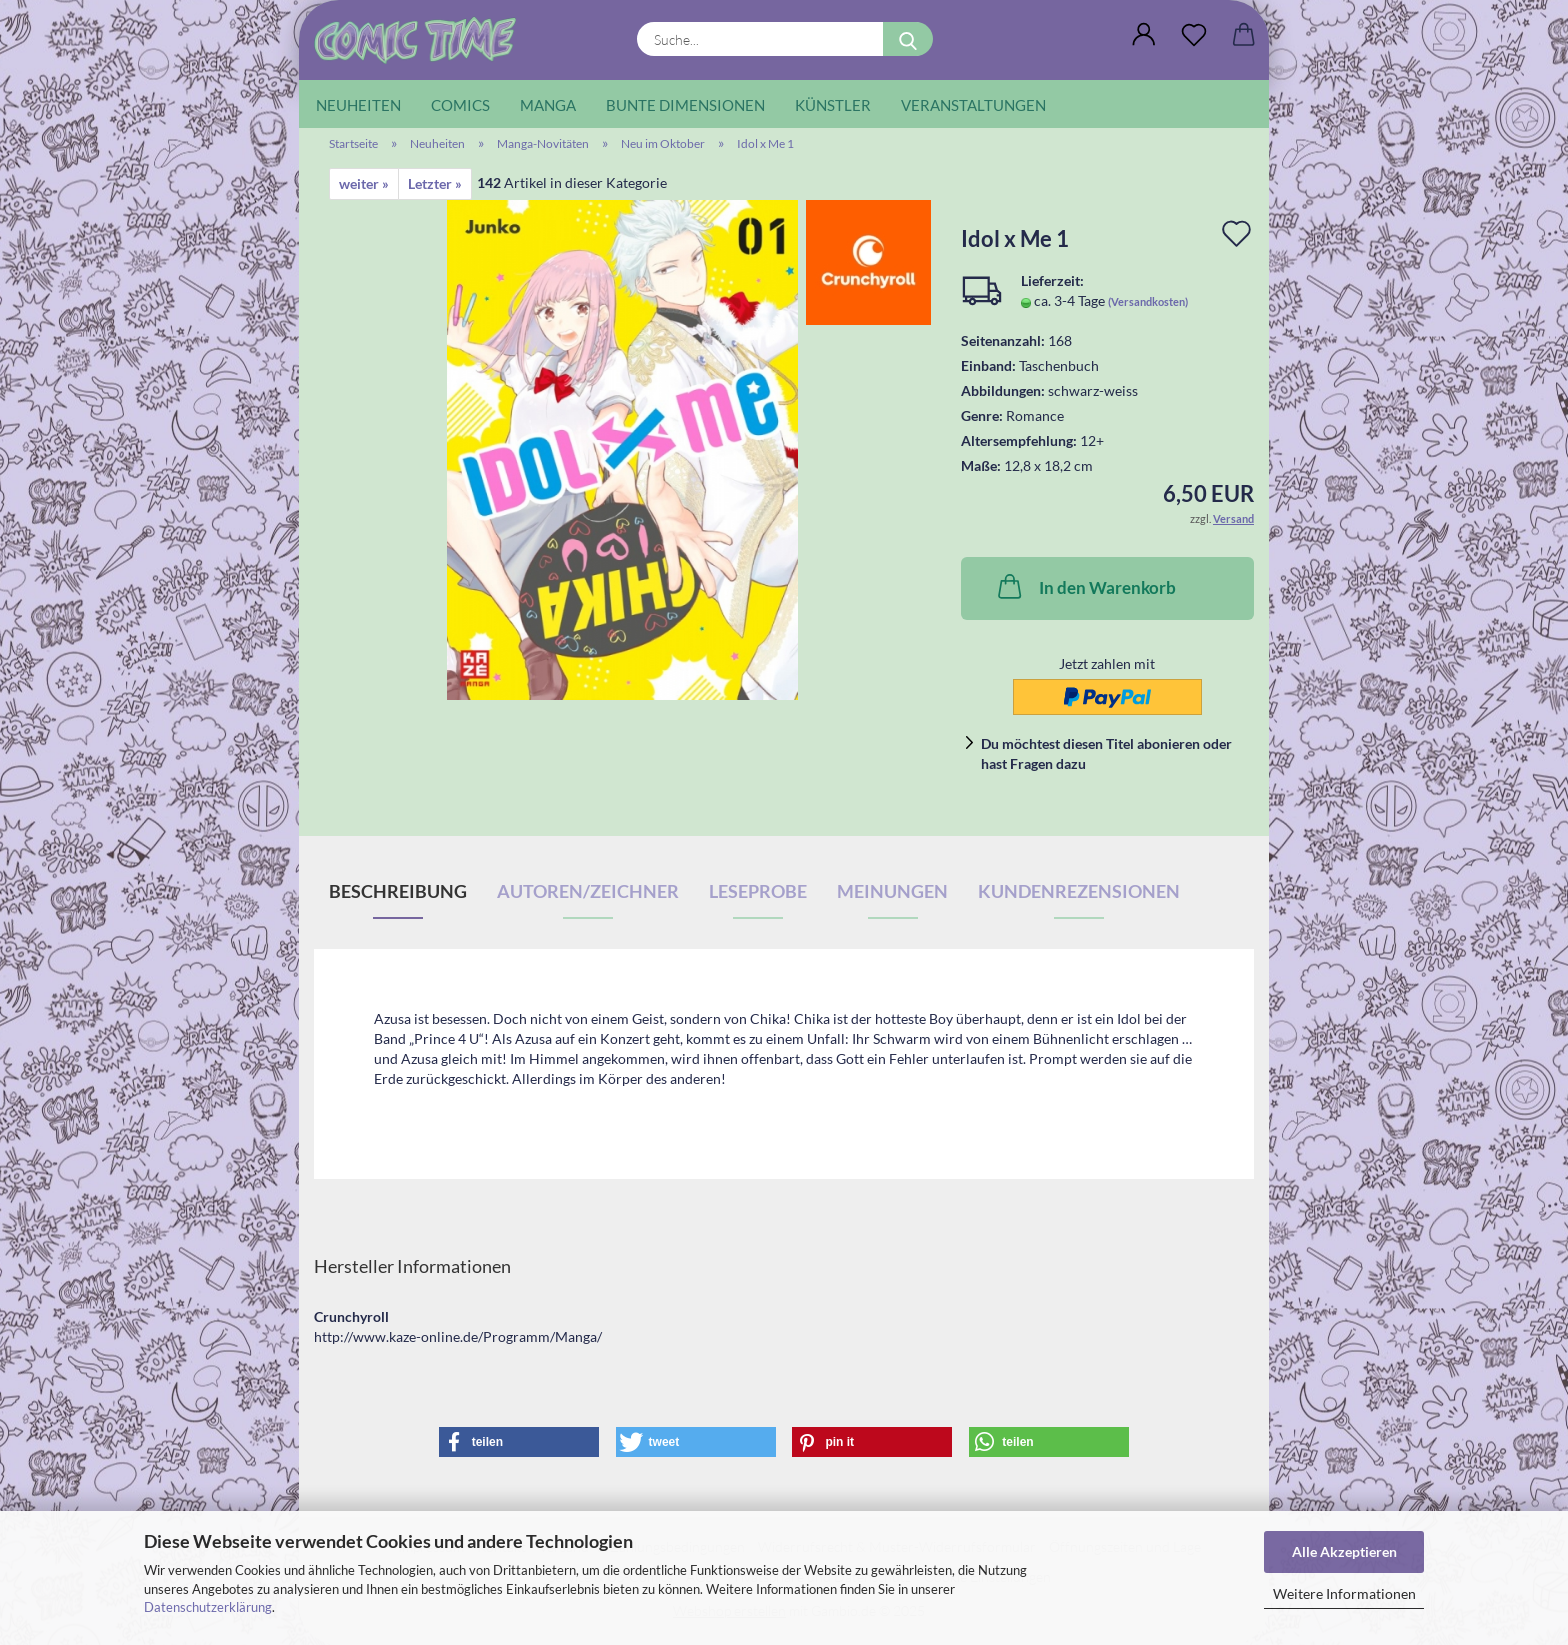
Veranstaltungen (973, 105)
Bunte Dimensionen (685, 105)
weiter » (364, 183)
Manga (548, 105)
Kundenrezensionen (1079, 891)
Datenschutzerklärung (208, 1607)
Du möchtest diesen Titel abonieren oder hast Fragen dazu (1106, 753)
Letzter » (435, 183)
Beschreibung (398, 891)
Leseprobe (758, 891)
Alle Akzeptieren (1344, 1551)
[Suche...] (908, 39)
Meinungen (892, 891)
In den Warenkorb (1085, 586)
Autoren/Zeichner (588, 891)
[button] (1144, 35)
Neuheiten (358, 105)
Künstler (833, 105)
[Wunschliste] (1194, 35)
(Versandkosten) (1148, 301)
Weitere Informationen (1344, 1593)
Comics (460, 105)
